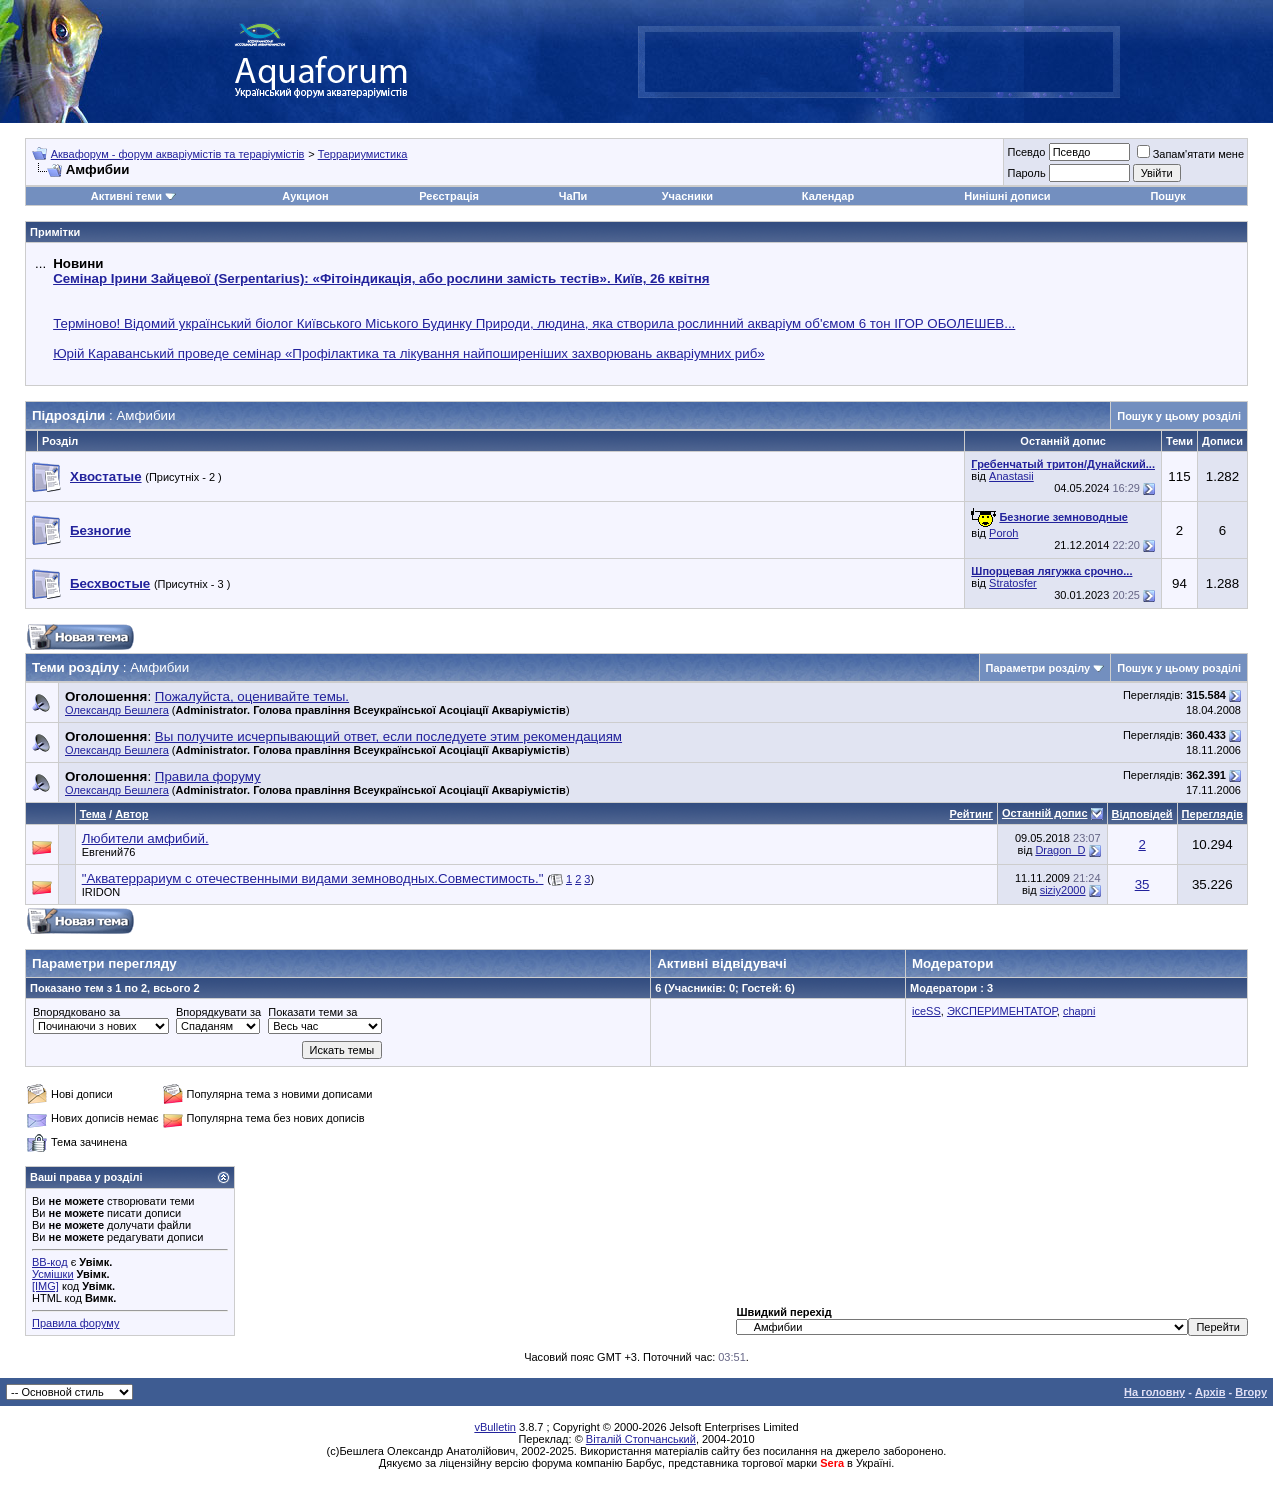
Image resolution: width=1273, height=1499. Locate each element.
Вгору (1251, 1392)
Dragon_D (1060, 850)
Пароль (1026, 173)
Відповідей (1142, 814)
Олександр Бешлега (117, 710)
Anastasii (1011, 476)
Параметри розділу (1038, 668)
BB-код (50, 1262)
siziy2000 (1063, 890)
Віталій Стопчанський (641, 1439)
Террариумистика (363, 154)
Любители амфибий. (145, 838)
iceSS (926, 1011)
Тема (93, 814)
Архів (1210, 1392)
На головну (1154, 1392)
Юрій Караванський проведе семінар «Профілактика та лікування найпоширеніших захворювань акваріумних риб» (409, 353)
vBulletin (495, 1427)
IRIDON (101, 892)
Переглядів (1212, 814)
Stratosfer (1013, 583)
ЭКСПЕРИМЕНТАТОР (1002, 1011)
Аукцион (305, 196)
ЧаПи (573, 196)
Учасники (687, 196)
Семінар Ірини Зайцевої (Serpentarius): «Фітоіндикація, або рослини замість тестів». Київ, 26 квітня (381, 278)
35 (1142, 884)
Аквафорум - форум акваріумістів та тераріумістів (178, 154)
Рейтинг (971, 814)
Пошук (1167, 196)
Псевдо (1026, 152)
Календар (828, 196)
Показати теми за (312, 1012)
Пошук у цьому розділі (1179, 416)
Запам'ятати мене (1190, 154)
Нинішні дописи (1007, 196)
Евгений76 (109, 852)
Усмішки (53, 1274)
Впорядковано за (76, 1012)
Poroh (1003, 533)
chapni (1079, 1011)
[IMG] (45, 1286)
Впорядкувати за (218, 1012)
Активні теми (126, 196)
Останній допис (1045, 813)
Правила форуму (75, 1323)
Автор (131, 814)
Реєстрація (449, 196)
